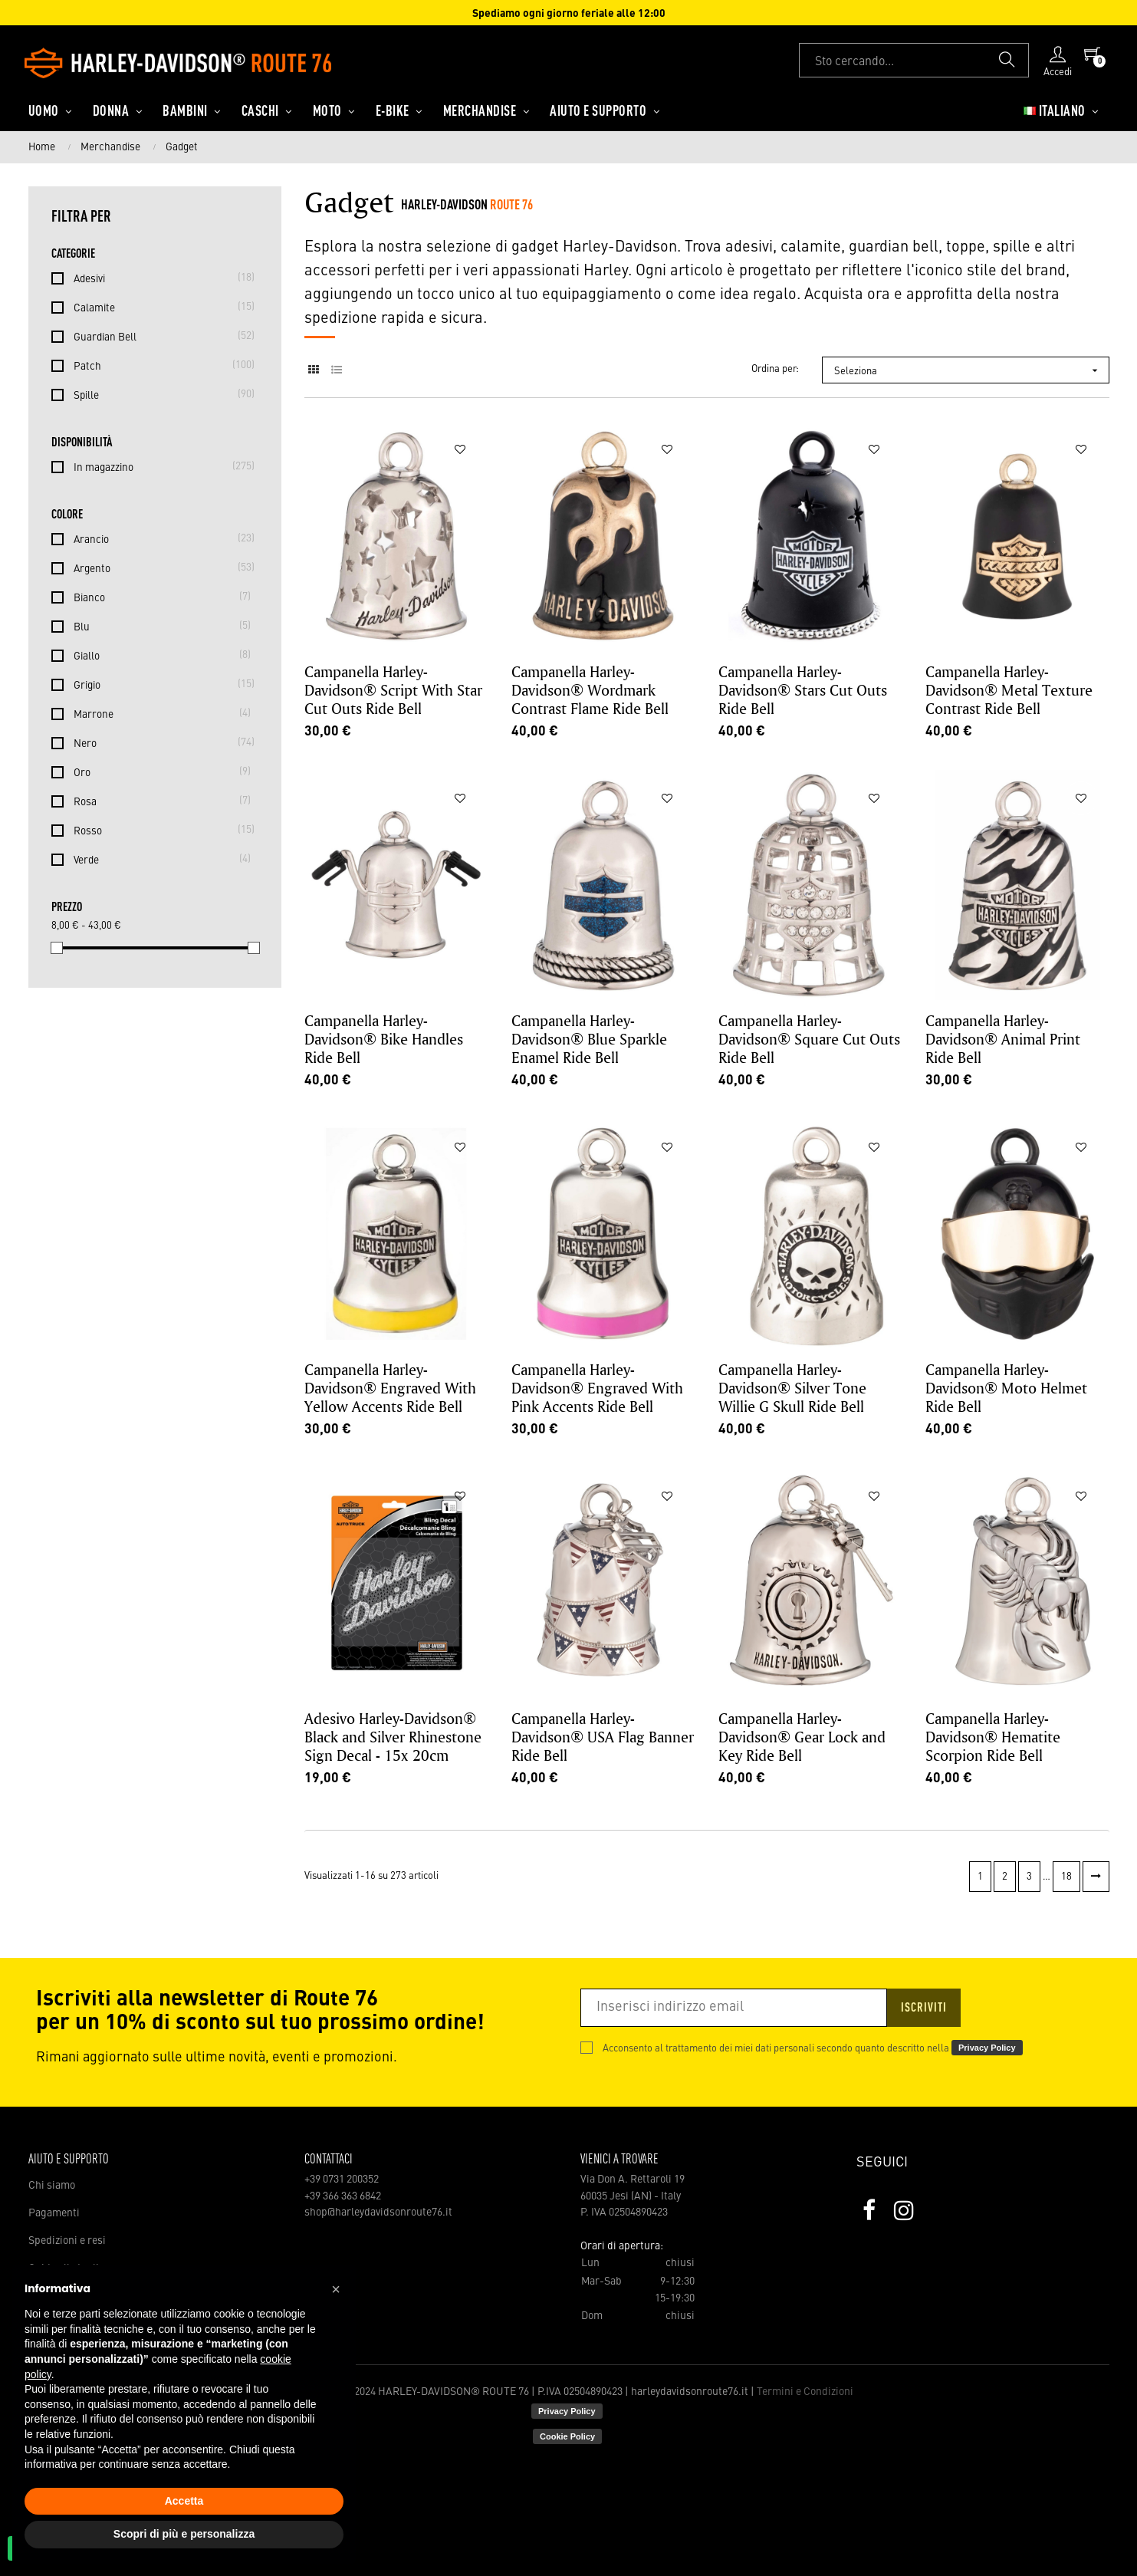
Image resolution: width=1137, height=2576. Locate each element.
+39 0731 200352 (341, 2179)
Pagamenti (54, 2213)
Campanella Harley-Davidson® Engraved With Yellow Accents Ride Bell (390, 1388)
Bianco (158, 597)
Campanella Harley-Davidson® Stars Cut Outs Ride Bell (802, 690)
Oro (158, 771)
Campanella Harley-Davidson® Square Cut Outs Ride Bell (809, 1039)
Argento (158, 567)
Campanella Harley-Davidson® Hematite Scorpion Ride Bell (992, 1737)
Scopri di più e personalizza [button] (184, 2534)
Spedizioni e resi (67, 2240)
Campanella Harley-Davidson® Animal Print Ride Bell (1002, 1039)
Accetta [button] (184, 2501)
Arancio (158, 538)
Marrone (158, 713)
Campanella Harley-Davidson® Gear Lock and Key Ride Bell (802, 1737)
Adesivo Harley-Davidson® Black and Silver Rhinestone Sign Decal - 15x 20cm (392, 1737)
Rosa (158, 801)
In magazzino (158, 466)
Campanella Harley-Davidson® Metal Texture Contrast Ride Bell (1009, 690)
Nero (158, 742)
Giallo (158, 655)
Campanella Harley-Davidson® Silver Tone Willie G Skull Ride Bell (792, 1388)
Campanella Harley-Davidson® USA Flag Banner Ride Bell (602, 1737)
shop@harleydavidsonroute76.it (378, 2212)
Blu (158, 626)
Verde (158, 859)
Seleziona (971, 370)
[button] (336, 2289)
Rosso (158, 830)
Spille (158, 394)
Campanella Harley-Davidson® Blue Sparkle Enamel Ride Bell (589, 1039)
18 (1066, 1877)
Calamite (158, 307)
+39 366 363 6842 (342, 2196)
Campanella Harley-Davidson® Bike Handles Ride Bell (383, 1039)
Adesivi (158, 278)
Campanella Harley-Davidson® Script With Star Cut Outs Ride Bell (393, 690)
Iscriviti (924, 2008)
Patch (158, 365)
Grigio (158, 684)
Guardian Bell (158, 336)
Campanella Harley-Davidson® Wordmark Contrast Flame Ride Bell (590, 690)
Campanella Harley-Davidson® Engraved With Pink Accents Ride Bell (597, 1388)
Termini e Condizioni (805, 2392)
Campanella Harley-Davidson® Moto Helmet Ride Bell (1006, 1388)
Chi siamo (51, 2185)
